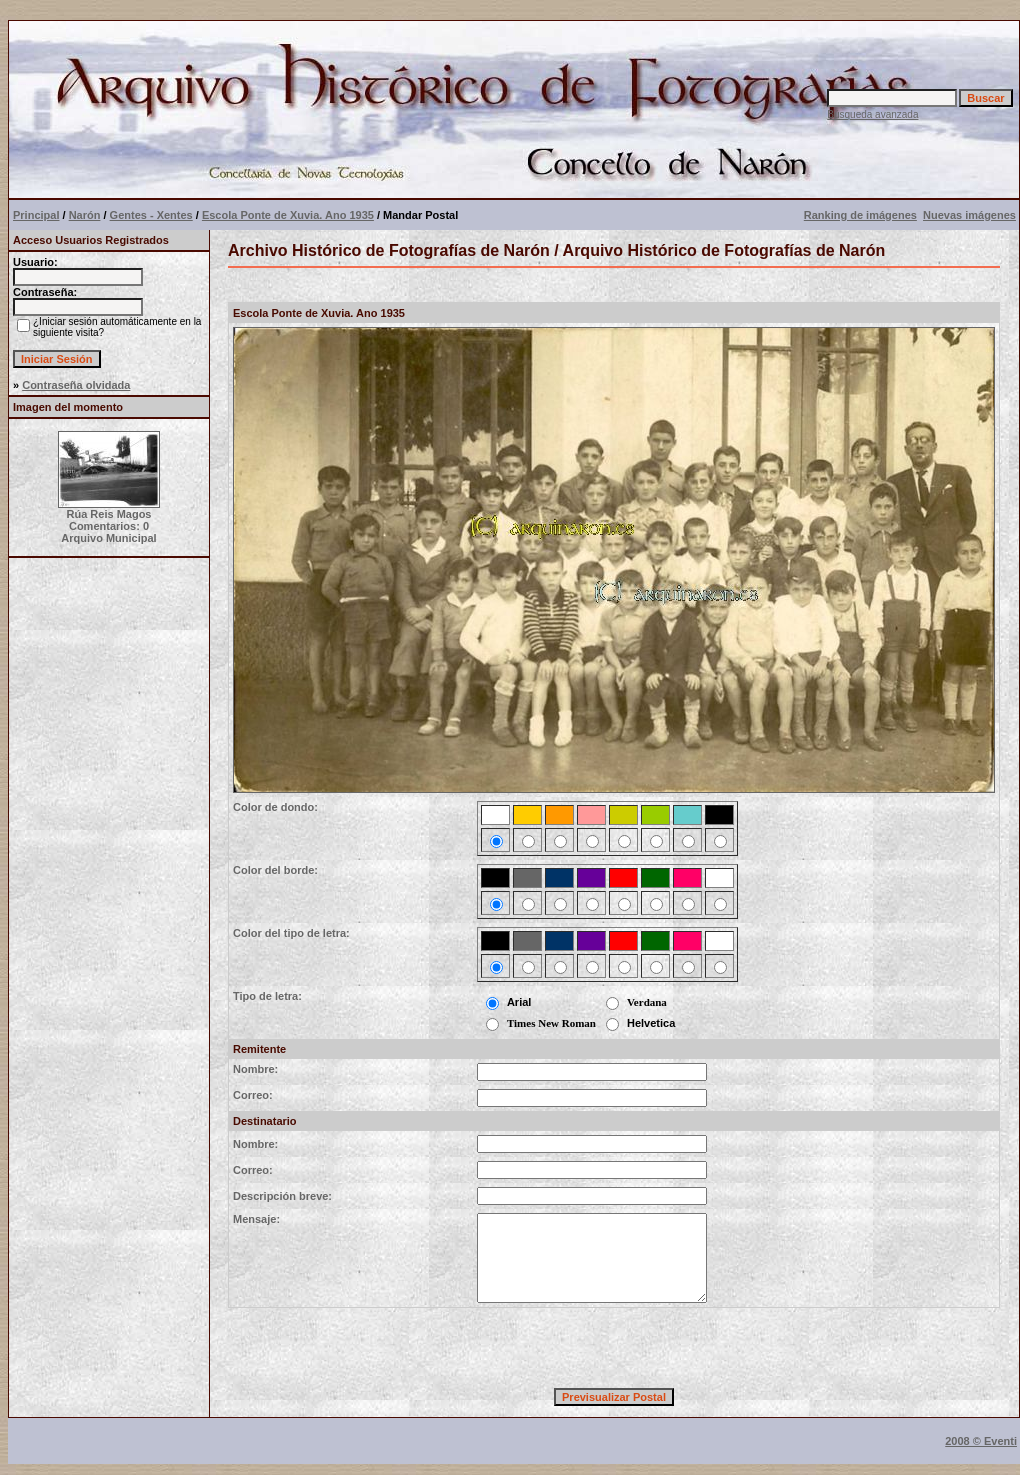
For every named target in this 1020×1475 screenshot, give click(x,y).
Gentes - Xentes (151, 215)
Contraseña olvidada (76, 385)
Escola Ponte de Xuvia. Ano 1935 (288, 215)
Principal (36, 215)
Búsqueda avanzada (872, 114)
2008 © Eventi (981, 1441)
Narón (85, 215)
